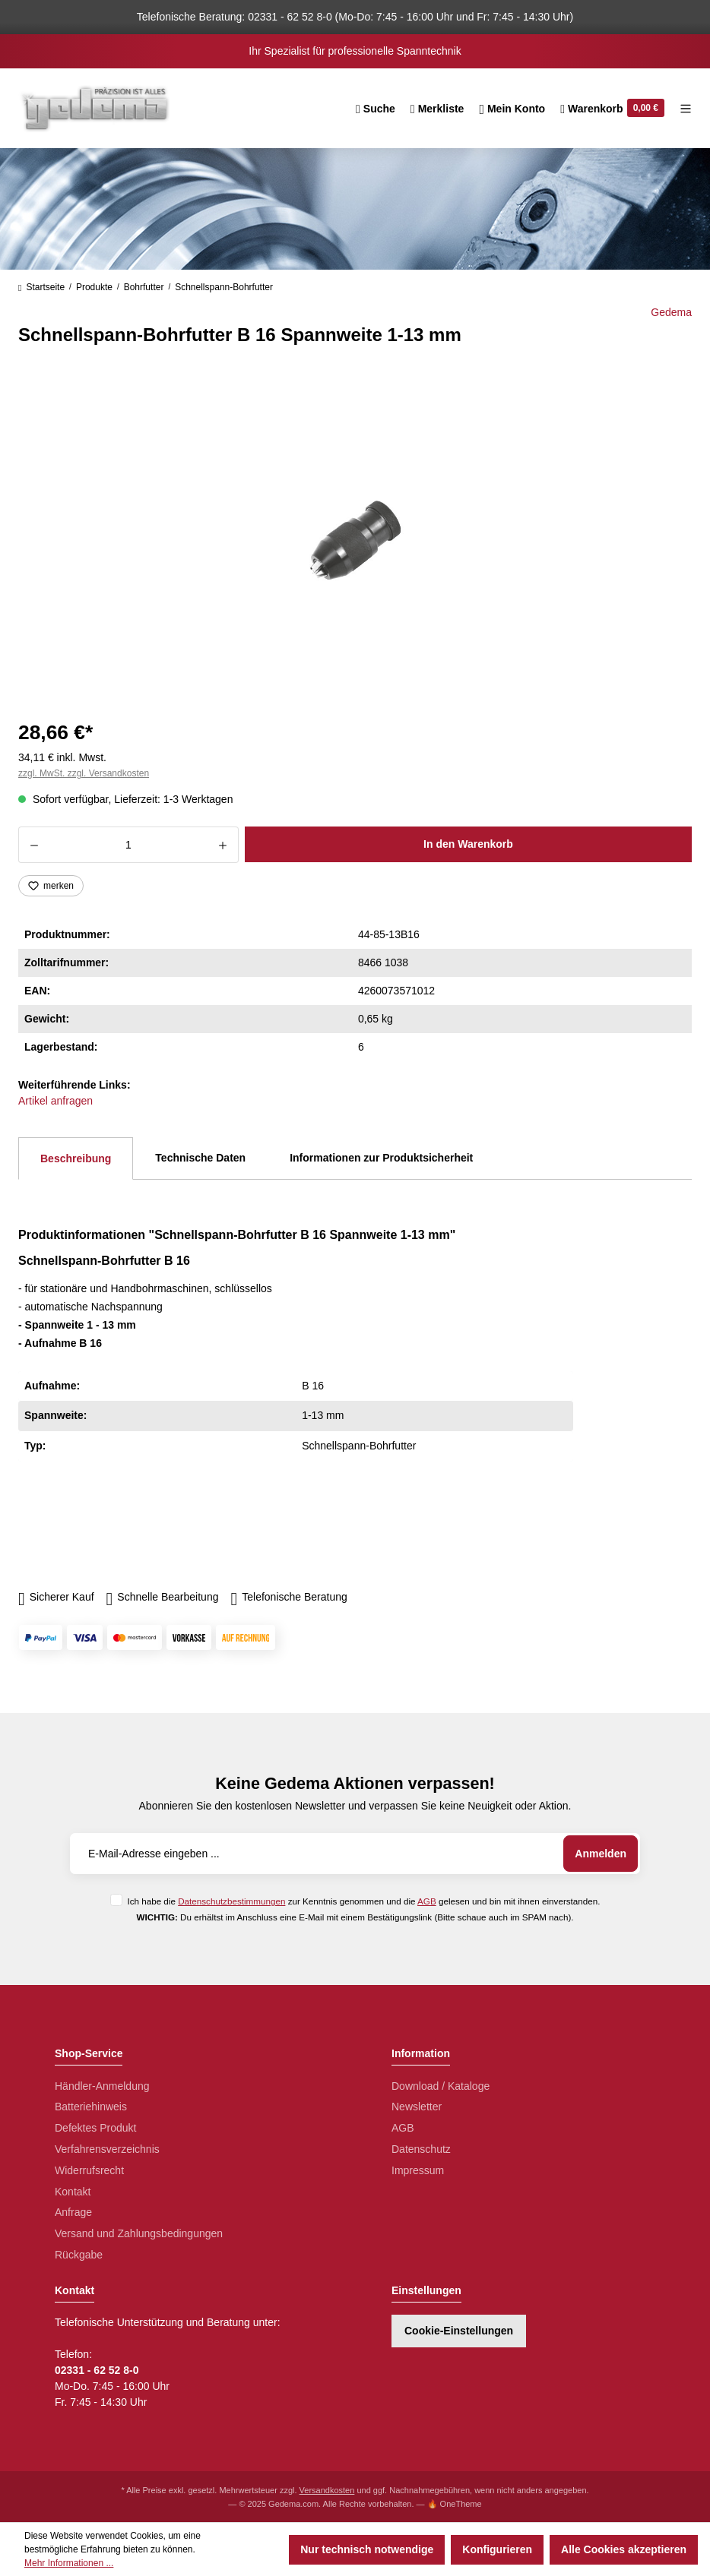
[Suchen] (375, 108)
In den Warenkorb (468, 844)
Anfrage (73, 2212)
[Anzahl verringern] (33, 845)
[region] (355, 540)
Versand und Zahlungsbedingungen (139, 2233)
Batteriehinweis (91, 2106)
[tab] (75, 1158)
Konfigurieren (497, 2549)
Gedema (671, 312)
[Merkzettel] (437, 108)
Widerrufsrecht (89, 2170)
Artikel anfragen (55, 1101)
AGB (426, 1901)
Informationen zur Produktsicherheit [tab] (381, 1158)
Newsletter (416, 2106)
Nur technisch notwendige (366, 2549)
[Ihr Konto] (512, 108)
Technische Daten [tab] (200, 1158)
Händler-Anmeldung (102, 2086)
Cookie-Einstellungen (458, 2331)
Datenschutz (421, 2149)
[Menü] (682, 108)
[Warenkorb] (612, 108)
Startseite (41, 287)
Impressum (417, 2170)
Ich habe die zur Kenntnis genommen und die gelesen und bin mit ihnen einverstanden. (363, 1901)
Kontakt (72, 2192)
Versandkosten (327, 2490)
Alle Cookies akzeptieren (623, 2549)
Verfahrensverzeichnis (107, 2149)
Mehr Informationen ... (68, 2563)
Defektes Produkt (95, 2128)
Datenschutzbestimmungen (231, 1901)
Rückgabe (79, 2255)
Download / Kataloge (440, 2086)
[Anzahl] (128, 845)
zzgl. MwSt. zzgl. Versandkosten (83, 773)
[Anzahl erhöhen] (223, 845)
